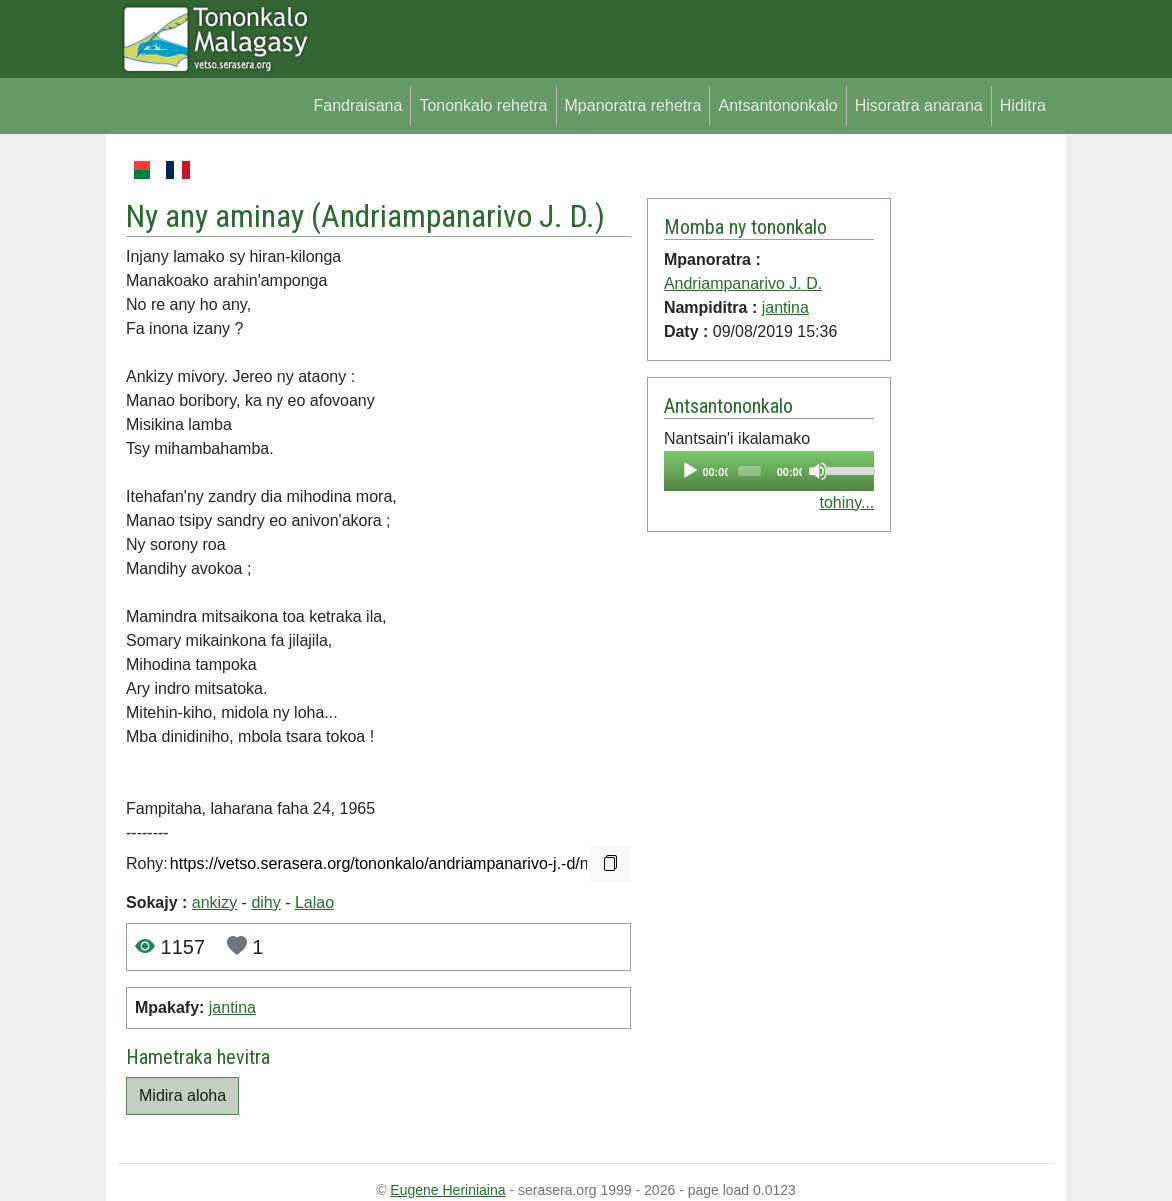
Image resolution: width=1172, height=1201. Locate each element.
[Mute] (818, 471)
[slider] (749, 471)
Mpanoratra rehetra (633, 105)
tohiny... (846, 502)
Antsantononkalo (777, 105)
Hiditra (1023, 105)
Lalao (314, 902)
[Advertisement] (972, 458)
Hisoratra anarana (919, 105)
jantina (232, 1007)
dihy (265, 902)
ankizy (214, 902)
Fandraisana (357, 105)
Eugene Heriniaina (447, 1190)
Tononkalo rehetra (483, 105)
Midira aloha (182, 1095)
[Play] (690, 471)
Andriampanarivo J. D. (458, 216)
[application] (769, 471)
